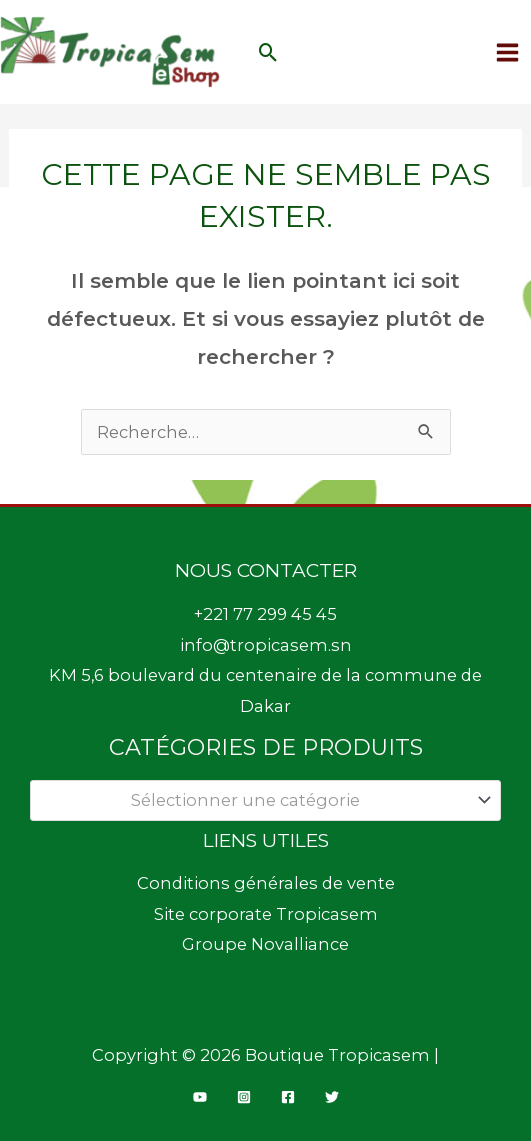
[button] (268, 52)
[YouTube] (200, 1097)
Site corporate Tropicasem (266, 914)
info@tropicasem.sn (266, 645)
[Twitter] (332, 1097)
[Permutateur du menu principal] (507, 52)
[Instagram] (244, 1097)
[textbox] (255, 800)
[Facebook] (288, 1097)
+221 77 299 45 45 (265, 614)
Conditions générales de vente (266, 883)
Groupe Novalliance (265, 944)
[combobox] (265, 800)
